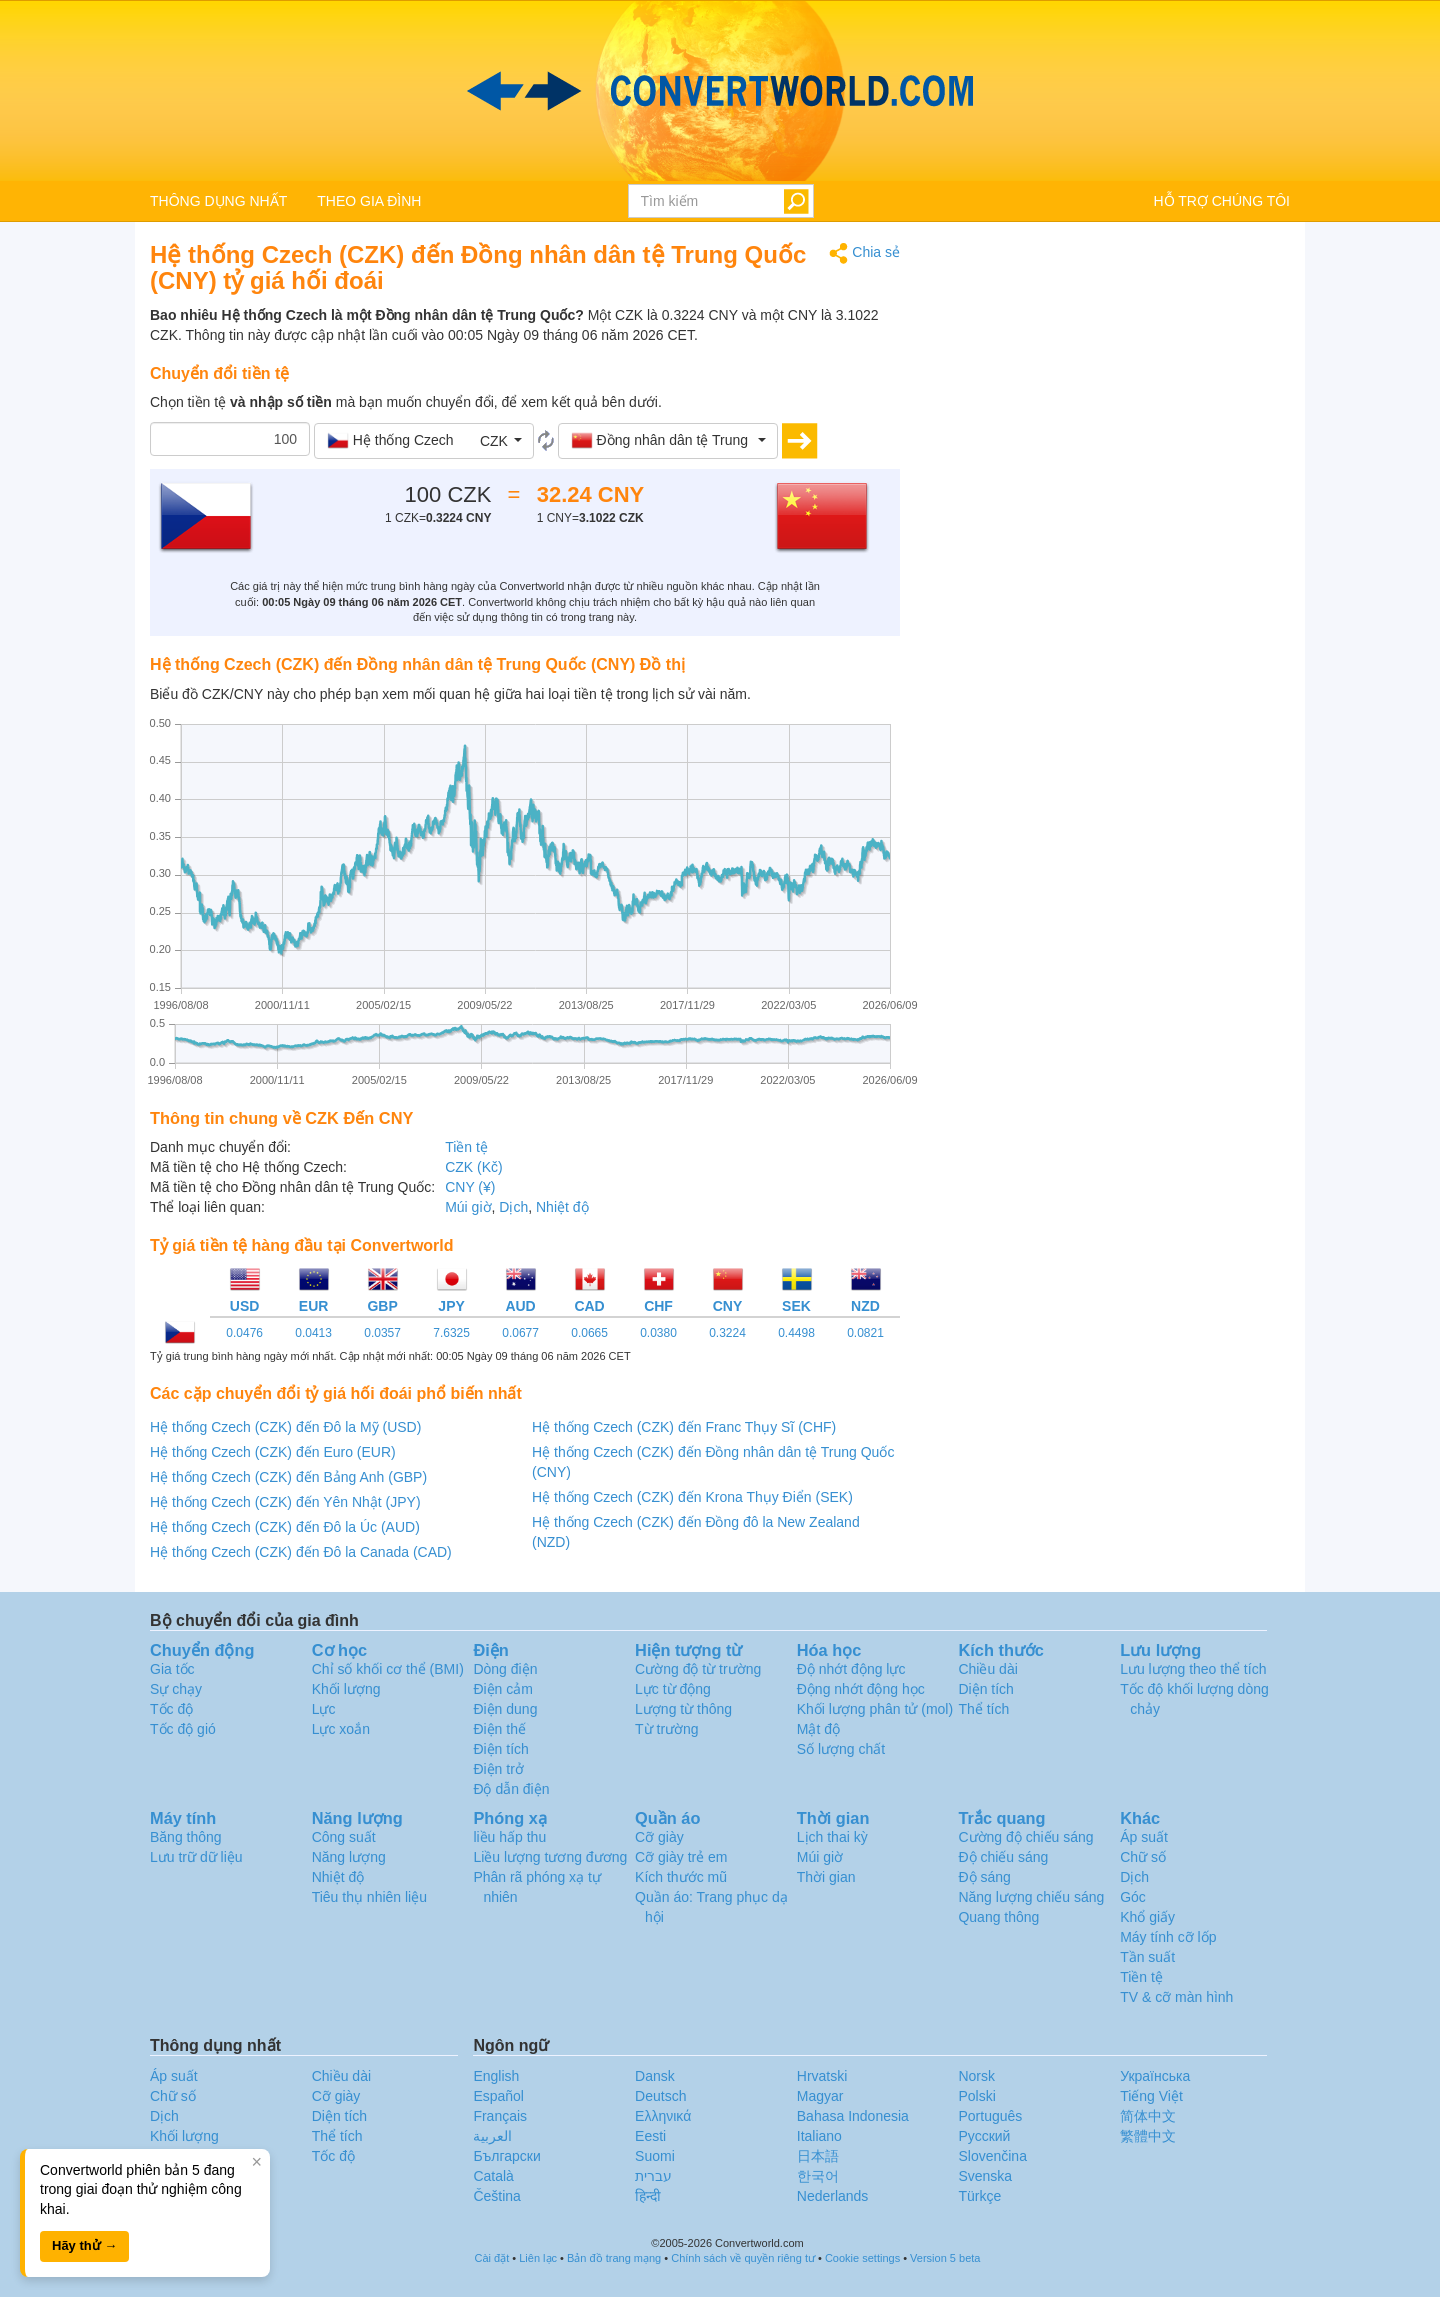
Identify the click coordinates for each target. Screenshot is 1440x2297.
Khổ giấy (1147, 1917)
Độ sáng (984, 1877)
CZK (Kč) (474, 1167)
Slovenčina (992, 2156)
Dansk (655, 2076)
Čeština (496, 2196)
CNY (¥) (470, 1187)
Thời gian (826, 1877)
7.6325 (451, 1333)
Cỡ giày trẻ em (681, 1857)
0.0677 (520, 1333)
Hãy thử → (84, 2245)
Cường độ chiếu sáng (1025, 1837)
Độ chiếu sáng (1003, 1857)
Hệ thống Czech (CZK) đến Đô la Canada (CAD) (301, 1552)
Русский (984, 2136)
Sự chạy (176, 1689)
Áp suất (1144, 1837)
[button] (424, 441)
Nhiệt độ (562, 1207)
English (496, 2076)
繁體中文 (1148, 2136)
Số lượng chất (841, 1749)
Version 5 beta (945, 2258)
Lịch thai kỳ (832, 1837)
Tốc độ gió (183, 1729)
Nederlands (833, 2196)
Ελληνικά (663, 2116)
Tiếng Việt (1151, 2096)
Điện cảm (503, 1689)
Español (498, 2096)
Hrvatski (822, 2076)
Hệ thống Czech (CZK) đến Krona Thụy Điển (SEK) (692, 1497)
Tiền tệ (466, 1147)
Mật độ (818, 1729)
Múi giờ (468, 1207)
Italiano (819, 2136)
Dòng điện (505, 1669)
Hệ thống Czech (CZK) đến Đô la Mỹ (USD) (285, 1427)
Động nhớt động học (861, 1689)
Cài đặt (492, 2258)
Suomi (655, 2156)
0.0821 (865, 1333)
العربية (492, 2136)
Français (500, 2116)
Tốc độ (171, 1709)
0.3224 (727, 1333)
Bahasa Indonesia (853, 2116)
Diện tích (985, 1689)
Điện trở (498, 1769)
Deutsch (660, 2096)
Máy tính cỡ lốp (1168, 1937)
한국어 (818, 2176)
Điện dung (505, 1709)
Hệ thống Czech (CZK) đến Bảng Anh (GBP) (288, 1477)
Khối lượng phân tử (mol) (875, 1709)
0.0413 (313, 1333)
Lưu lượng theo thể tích (1193, 1669)
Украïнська (1155, 2076)
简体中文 (1148, 2116)
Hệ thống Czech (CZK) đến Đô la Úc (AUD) (285, 1527)
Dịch (513, 1207)
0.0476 (244, 1333)
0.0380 (658, 1333)
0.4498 (796, 1333)
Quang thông (998, 1917)
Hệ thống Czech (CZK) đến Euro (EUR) (273, 1452)
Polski (976, 2096)
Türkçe (979, 2196)
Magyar (820, 2096)
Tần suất (1147, 1957)
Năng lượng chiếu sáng (1031, 1897)
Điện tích (500, 1749)
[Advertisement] (1110, 382)
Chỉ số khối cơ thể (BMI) (388, 1669)
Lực (324, 1709)
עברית (653, 2176)
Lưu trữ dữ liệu (196, 1857)
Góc (1133, 1897)
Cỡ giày (659, 1837)
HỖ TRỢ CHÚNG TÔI (1221, 201)
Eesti (650, 2136)
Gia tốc (172, 1669)
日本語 (818, 2156)
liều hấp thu (509, 1837)
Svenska (985, 2176)
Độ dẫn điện (511, 1789)
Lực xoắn (341, 1729)
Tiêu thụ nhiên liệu (369, 1897)
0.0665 (589, 1333)
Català (493, 2176)
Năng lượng (349, 1857)
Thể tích (983, 1709)
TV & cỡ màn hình (1176, 1997)
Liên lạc (538, 2258)
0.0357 (382, 1333)
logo (720, 91)
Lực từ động (673, 1689)
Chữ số (1143, 1857)
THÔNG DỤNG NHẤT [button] (218, 201)
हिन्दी (648, 2196)
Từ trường (667, 1729)
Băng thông (186, 1837)
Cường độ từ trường (698, 1669)
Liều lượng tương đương (550, 1857)
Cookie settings (862, 2258)
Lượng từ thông (683, 1709)
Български (506, 2156)
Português (990, 2116)
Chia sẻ (864, 253)
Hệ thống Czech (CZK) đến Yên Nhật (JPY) (285, 1502)
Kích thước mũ (681, 1877)
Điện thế (499, 1729)
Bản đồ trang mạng (614, 2258)
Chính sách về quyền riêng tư (743, 2258)
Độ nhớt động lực (851, 1669)
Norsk (976, 2076)
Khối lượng (346, 1689)
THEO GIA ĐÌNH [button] (369, 201)
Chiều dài (987, 1669)
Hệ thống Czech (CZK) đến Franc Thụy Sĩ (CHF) (684, 1427)
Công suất (344, 1837)
